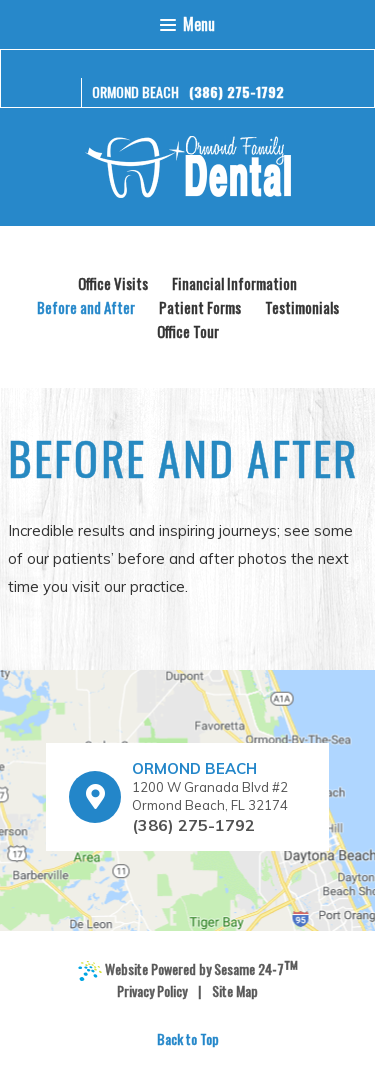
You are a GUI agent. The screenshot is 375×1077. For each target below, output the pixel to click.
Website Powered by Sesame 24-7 (188, 970)
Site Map (235, 991)
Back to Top (188, 1039)
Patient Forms (200, 307)
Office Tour (188, 331)
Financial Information (234, 283)
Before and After (86, 307)
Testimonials (302, 307)
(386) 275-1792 (236, 91)
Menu (187, 24)
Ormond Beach (135, 91)
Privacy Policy (152, 991)
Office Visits (113, 283)
